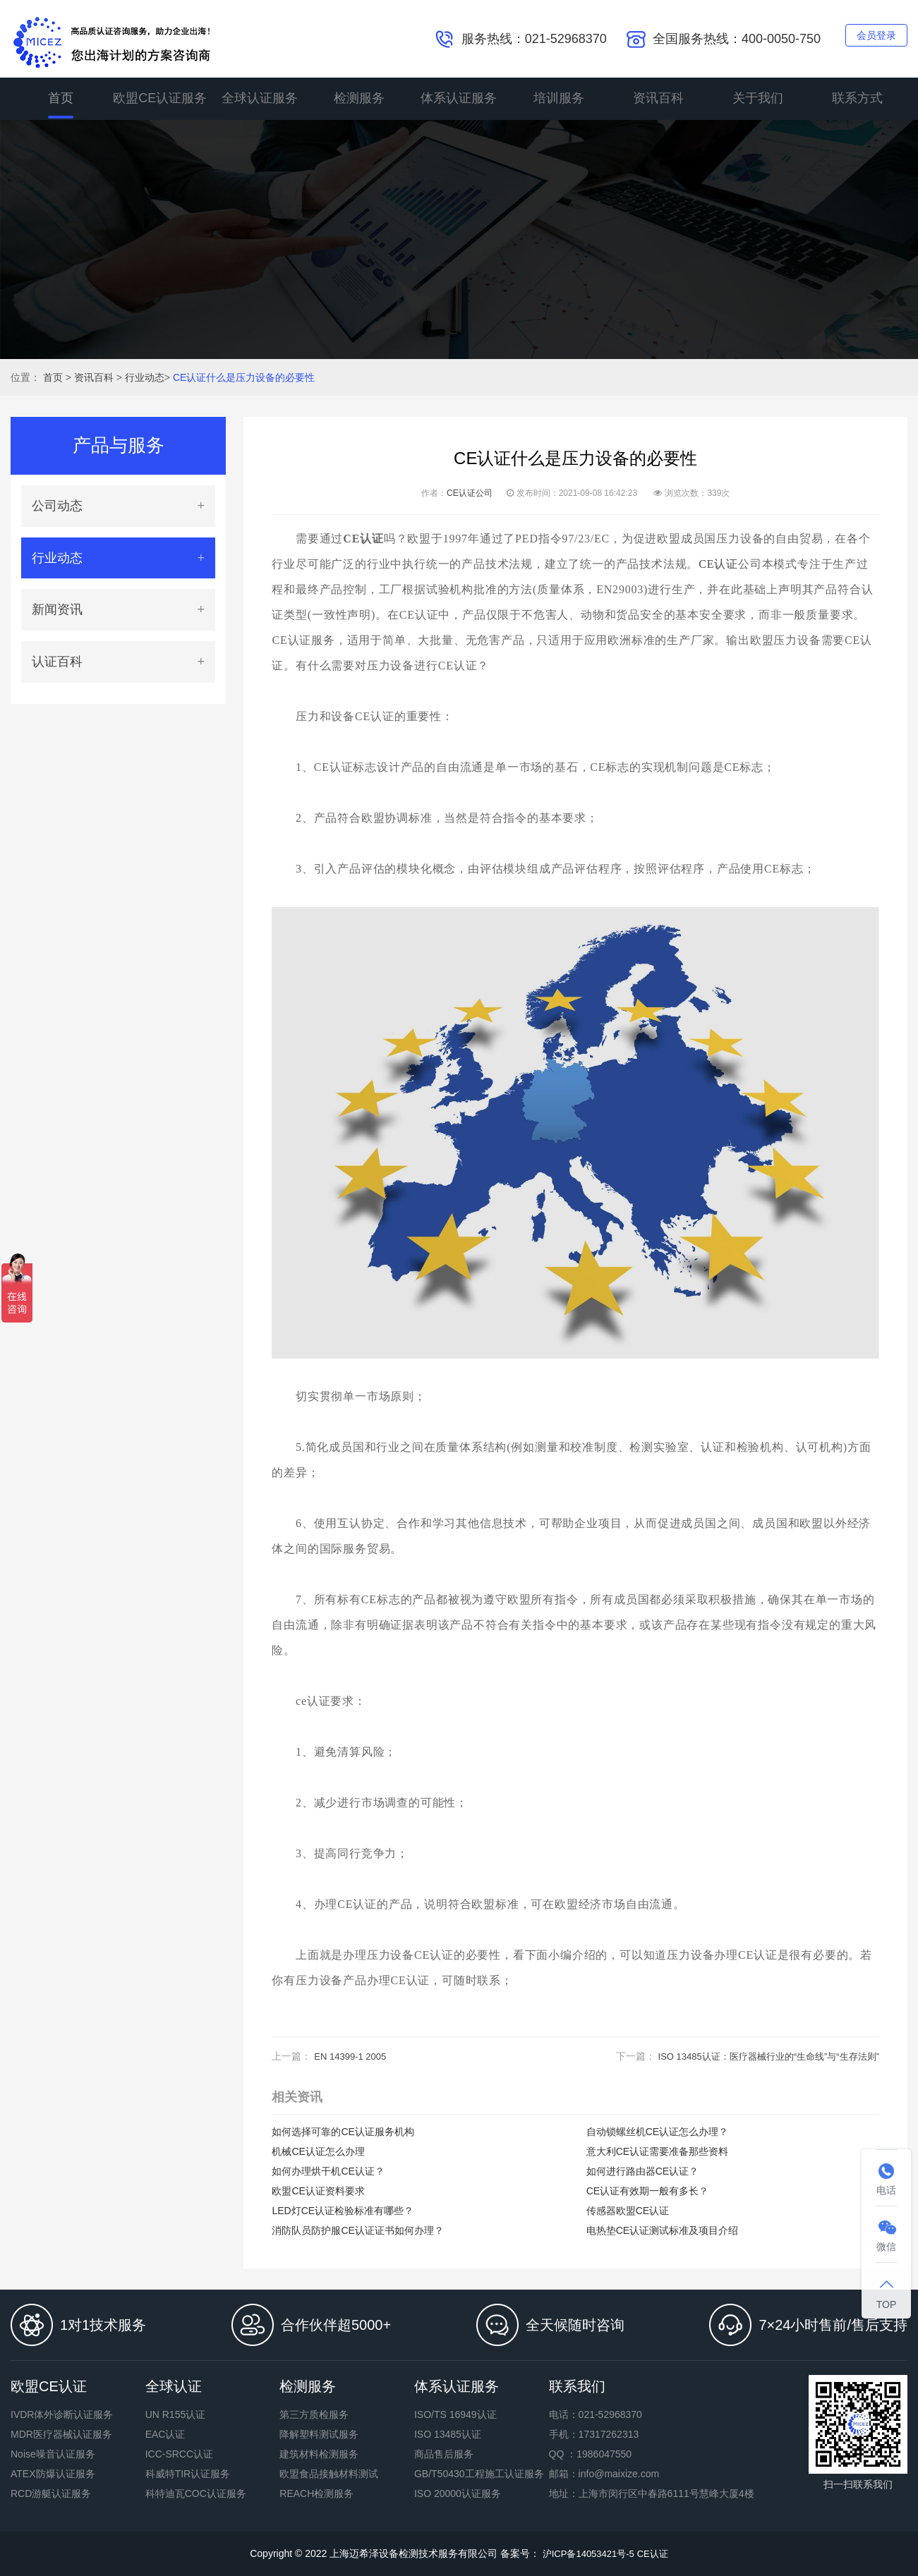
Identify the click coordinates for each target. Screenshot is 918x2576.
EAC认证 (165, 2434)
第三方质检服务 (314, 2414)
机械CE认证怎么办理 (318, 2151)
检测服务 (359, 99)
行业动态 (144, 377)
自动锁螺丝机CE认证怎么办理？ (657, 2131)
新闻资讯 (57, 609)
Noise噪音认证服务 (53, 2454)
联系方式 (857, 99)
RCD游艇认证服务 (51, 2493)
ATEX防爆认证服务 (53, 2473)
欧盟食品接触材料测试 (328, 2473)
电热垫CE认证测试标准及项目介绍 (662, 2230)
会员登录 (870, 38)
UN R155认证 (175, 2414)
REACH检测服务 (316, 2493)
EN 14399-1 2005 (353, 2056)
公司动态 (57, 506)
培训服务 (558, 99)
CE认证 (718, 564)
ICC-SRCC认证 (179, 2454)
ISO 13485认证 (447, 2434)
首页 (60, 99)
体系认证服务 (459, 99)
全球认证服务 (260, 99)
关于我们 (757, 99)
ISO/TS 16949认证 (455, 2414)
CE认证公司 (470, 493)
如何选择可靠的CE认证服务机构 (342, 2131)
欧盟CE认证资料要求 (318, 2191)
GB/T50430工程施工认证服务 (479, 2473)
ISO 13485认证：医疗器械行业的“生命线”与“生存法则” (760, 2056)
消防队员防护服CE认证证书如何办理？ (357, 2230)
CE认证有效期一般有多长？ (647, 2191)
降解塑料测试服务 (318, 2434)
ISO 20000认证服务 (457, 2493)
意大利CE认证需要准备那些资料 (657, 2151)
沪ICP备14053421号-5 (585, 2553)
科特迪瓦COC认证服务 (195, 2493)
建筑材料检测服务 (318, 2454)
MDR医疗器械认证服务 (61, 2434)
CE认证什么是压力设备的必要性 (244, 377)
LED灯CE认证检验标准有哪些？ (342, 2210)
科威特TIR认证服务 (188, 2473)
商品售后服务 (443, 2454)
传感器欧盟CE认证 (627, 2210)
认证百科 (57, 662)
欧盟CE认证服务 (160, 99)
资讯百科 (658, 99)
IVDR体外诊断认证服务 (62, 2414)
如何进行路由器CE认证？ (642, 2171)
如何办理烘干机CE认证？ (328, 2171)
